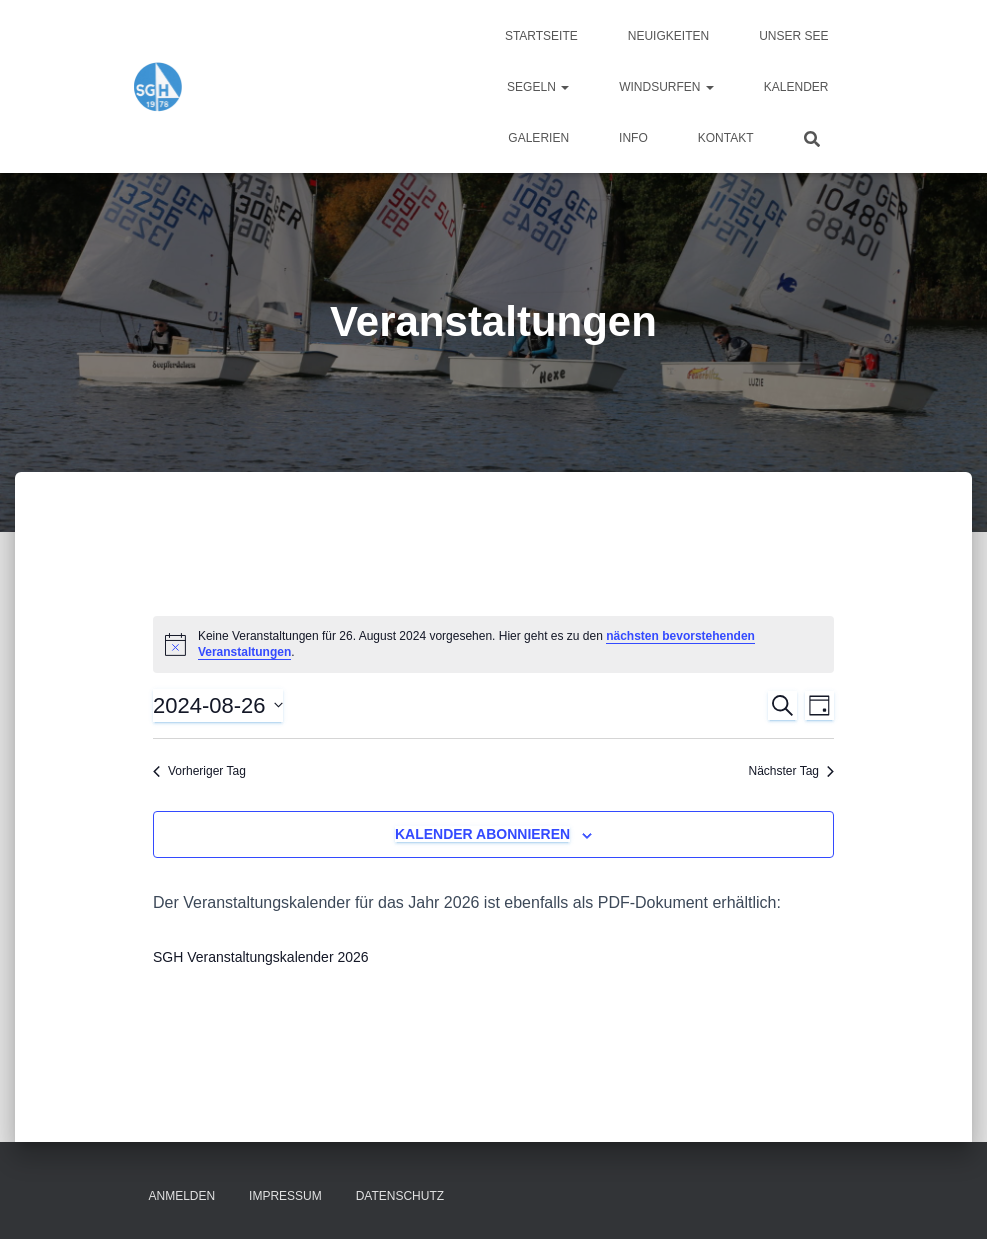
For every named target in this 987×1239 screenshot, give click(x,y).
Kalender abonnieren (482, 834)
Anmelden (182, 1196)
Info (633, 138)
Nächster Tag (791, 771)
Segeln (538, 87)
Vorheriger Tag (199, 771)
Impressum (285, 1196)
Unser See (793, 36)
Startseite (541, 36)
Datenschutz (400, 1196)
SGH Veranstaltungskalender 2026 (261, 957)
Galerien (538, 138)
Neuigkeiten (668, 36)
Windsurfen (666, 87)
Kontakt (726, 138)
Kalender (796, 87)
